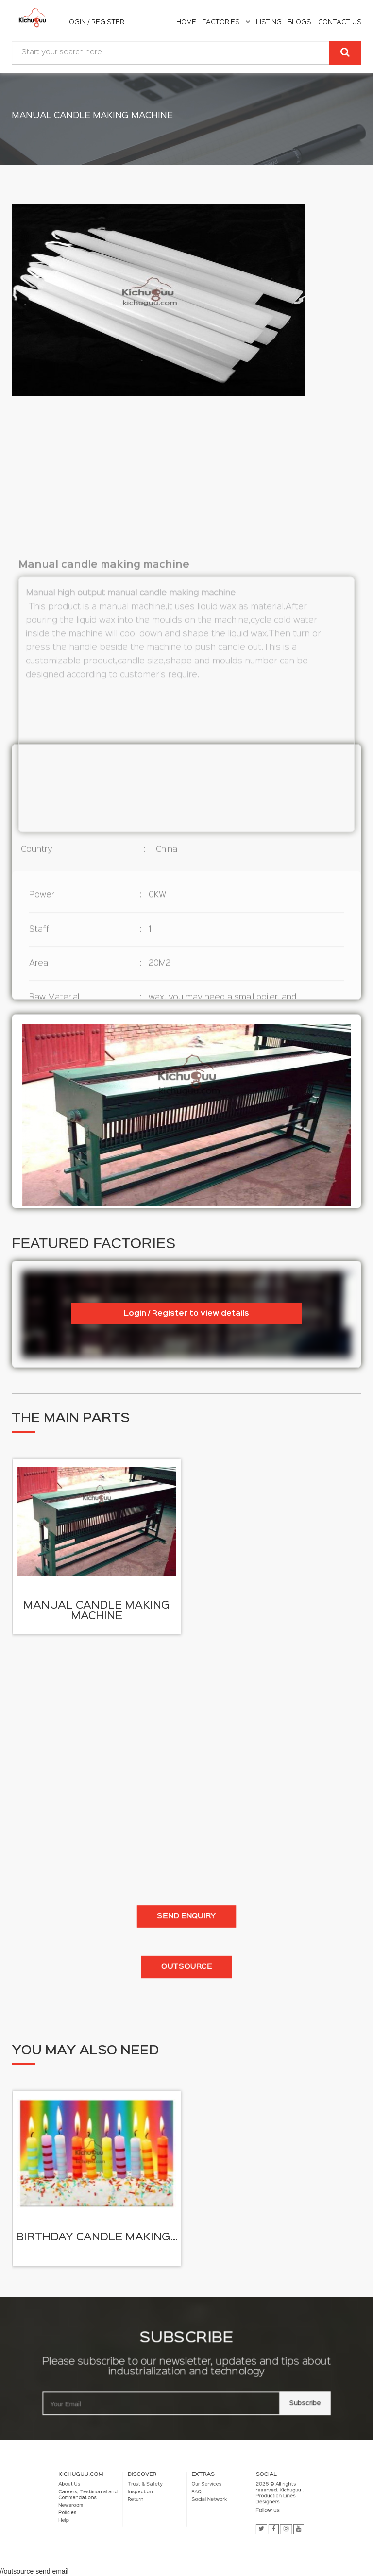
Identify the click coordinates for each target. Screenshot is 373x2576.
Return (163, 2502)
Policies (134, 2507)
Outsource (186, 1967)
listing (269, 22)
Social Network (196, 2502)
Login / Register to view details (186, 1313)
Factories (226, 22)
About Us (134, 2495)
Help (132, 2511)
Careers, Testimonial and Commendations (143, 2499)
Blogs (299, 22)
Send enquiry (186, 1916)
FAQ (191, 2498)
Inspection (165, 2498)
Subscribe (259, 2390)
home (186, 22)
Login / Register (94, 22)
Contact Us (339, 22)
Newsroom (135, 2504)
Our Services (196, 2495)
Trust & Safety (168, 2495)
